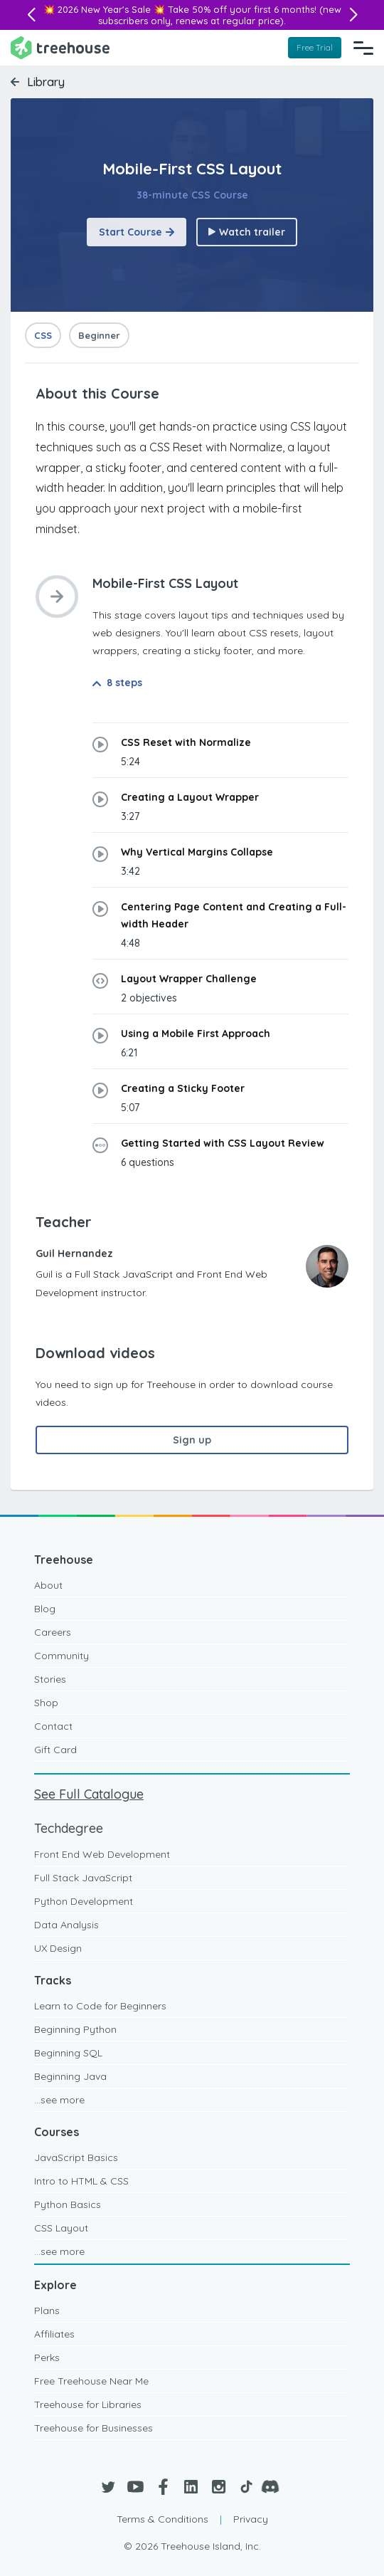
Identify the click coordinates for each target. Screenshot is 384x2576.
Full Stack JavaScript (83, 1877)
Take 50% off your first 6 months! (242, 9)
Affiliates (54, 2334)
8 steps (117, 682)
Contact (53, 1726)
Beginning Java (70, 2076)
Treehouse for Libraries (88, 2404)
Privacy (250, 2519)
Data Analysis (66, 1924)
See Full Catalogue (89, 1794)
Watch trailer (246, 232)
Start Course (136, 232)
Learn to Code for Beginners (100, 2005)
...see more (59, 2099)
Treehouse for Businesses (93, 2428)
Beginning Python (75, 2029)
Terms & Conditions (162, 2519)
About (48, 1585)
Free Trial (315, 47)
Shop (46, 1702)
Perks (47, 2357)
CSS (43, 335)
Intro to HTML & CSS (81, 2181)
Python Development (83, 1901)
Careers (52, 1632)
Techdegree (68, 1828)
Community (61, 1655)
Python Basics (67, 2204)
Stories (50, 1679)
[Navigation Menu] (363, 47)
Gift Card (55, 1749)
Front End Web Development (102, 1854)
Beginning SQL (68, 2052)
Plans (47, 2310)
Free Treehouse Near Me (91, 2381)
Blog (44, 1608)
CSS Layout (61, 2228)
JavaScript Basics (76, 2157)
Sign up (192, 1440)
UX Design (58, 1948)
